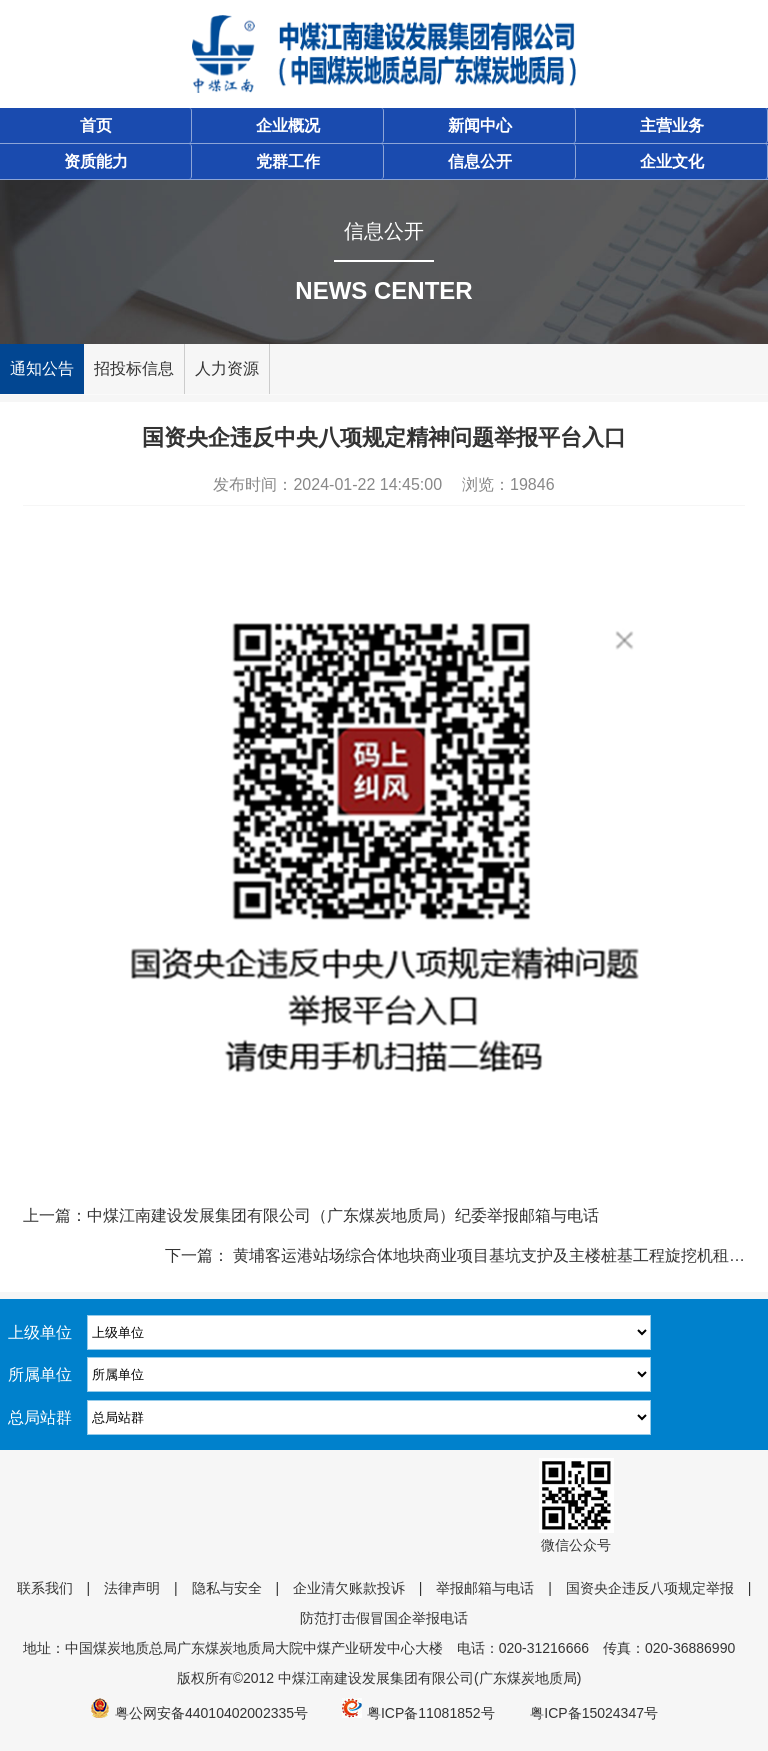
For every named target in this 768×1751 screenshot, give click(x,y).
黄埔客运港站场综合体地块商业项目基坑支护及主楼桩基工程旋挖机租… (487, 1255)
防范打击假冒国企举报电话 (384, 1618)
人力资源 (227, 368)
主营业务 (672, 125)
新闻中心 (480, 125)
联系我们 (45, 1588)
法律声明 (132, 1588)
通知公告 (42, 368)
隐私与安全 (227, 1588)
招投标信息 (134, 368)
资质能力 (96, 161)
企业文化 (672, 161)
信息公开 (480, 161)
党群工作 (288, 161)
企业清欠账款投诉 (349, 1588)
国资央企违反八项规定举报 (650, 1588)
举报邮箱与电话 (485, 1588)
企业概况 (288, 125)
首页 (96, 125)
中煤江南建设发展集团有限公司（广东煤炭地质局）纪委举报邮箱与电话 (343, 1215)
